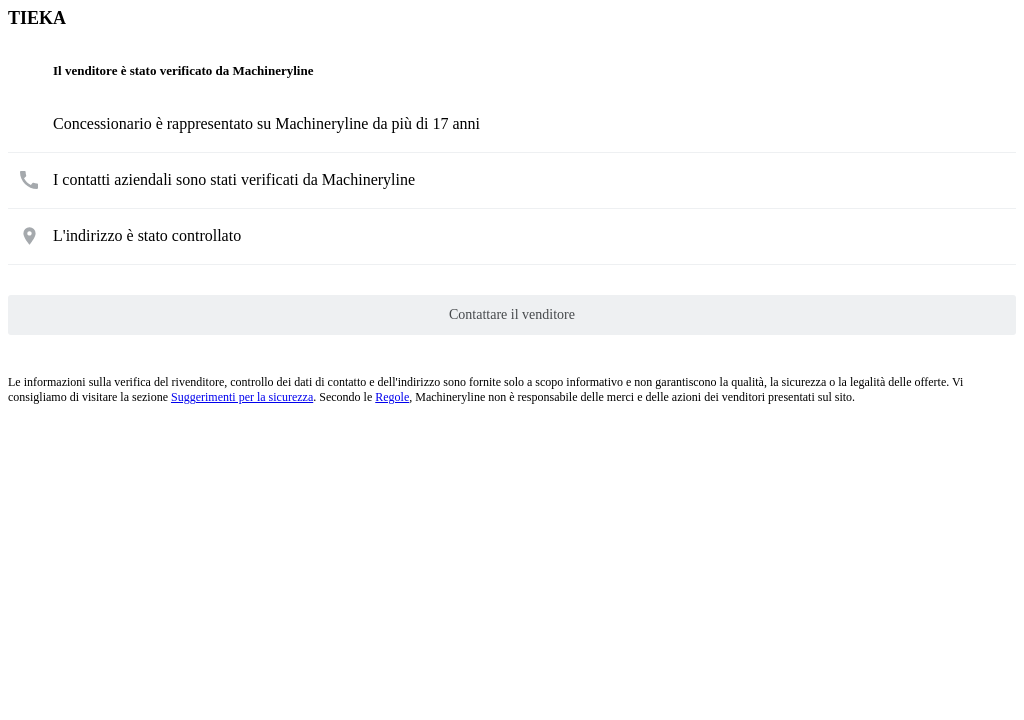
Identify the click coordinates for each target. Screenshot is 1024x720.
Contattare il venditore (512, 314)
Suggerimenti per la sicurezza (242, 397)
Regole (392, 397)
